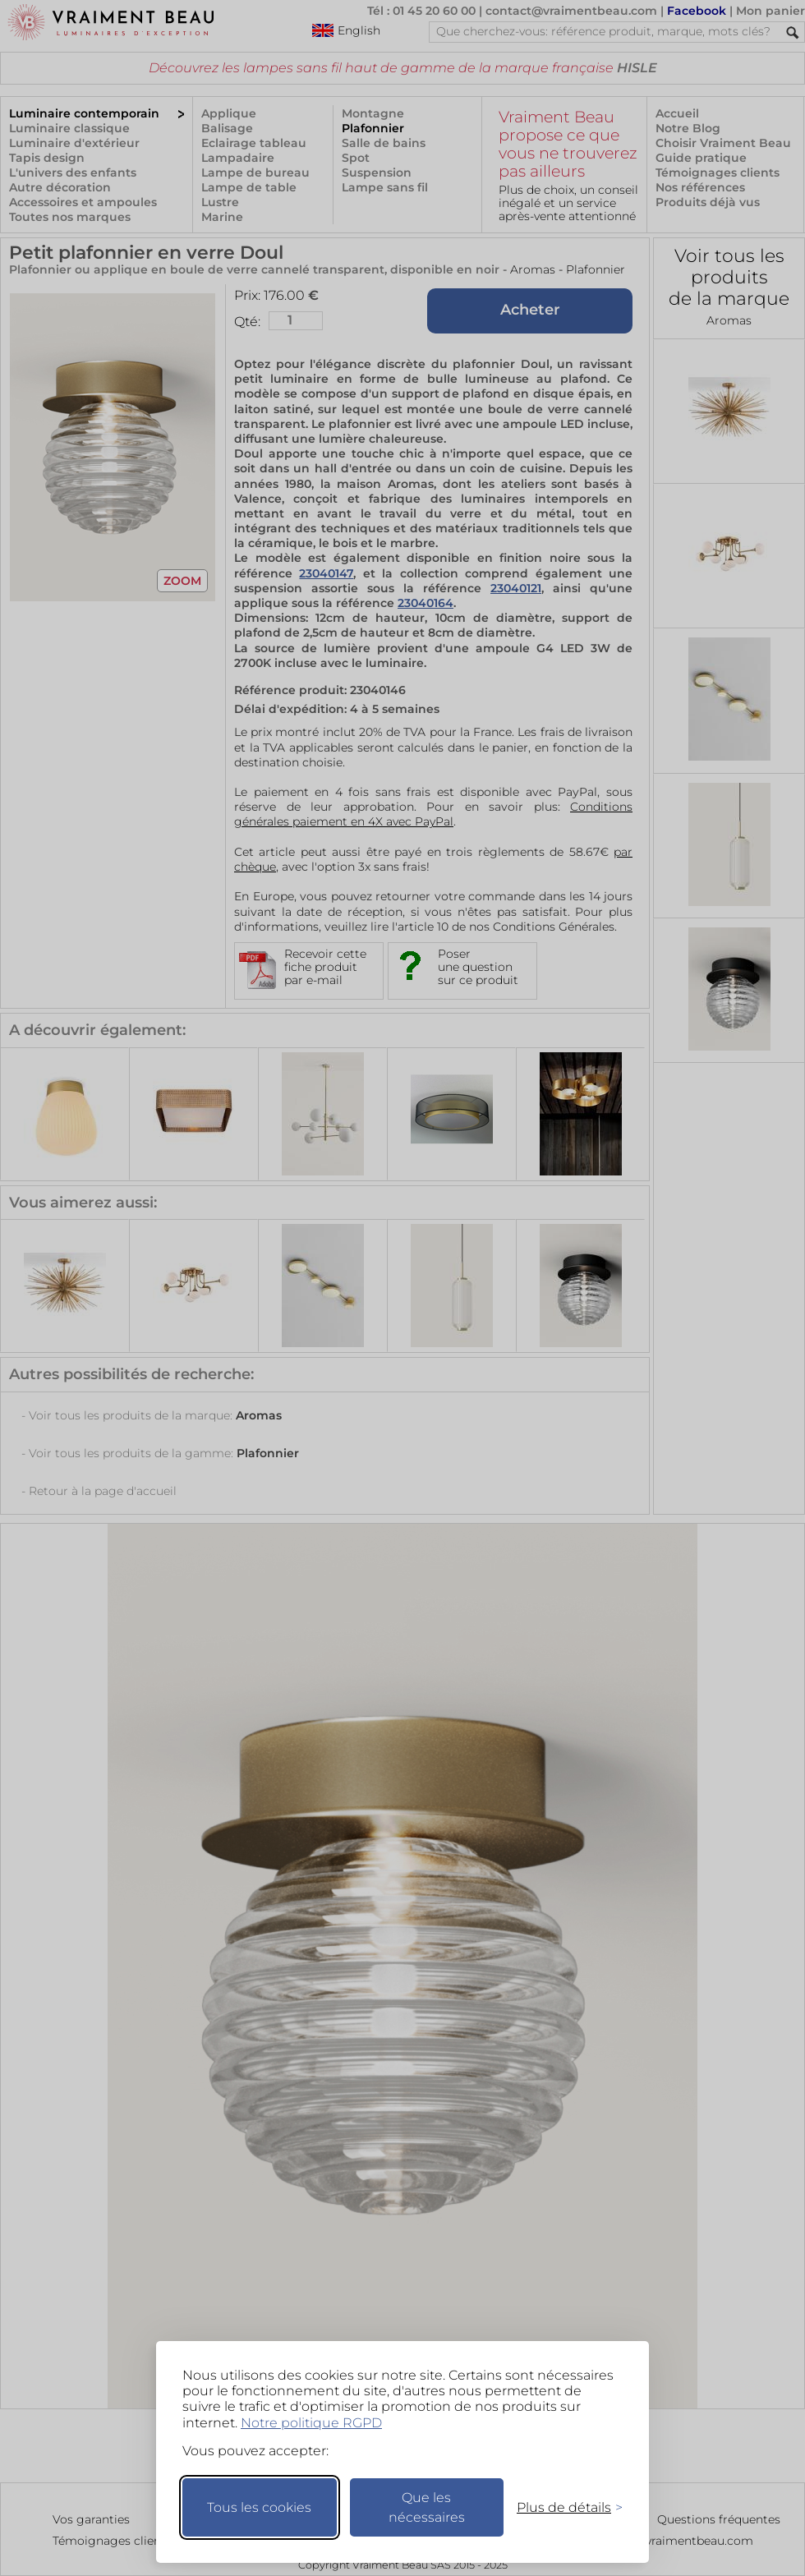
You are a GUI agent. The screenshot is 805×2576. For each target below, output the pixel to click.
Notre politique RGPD (311, 2423)
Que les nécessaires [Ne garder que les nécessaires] (427, 2507)
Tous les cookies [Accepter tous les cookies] (259, 2507)
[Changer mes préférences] (562, 2507)
